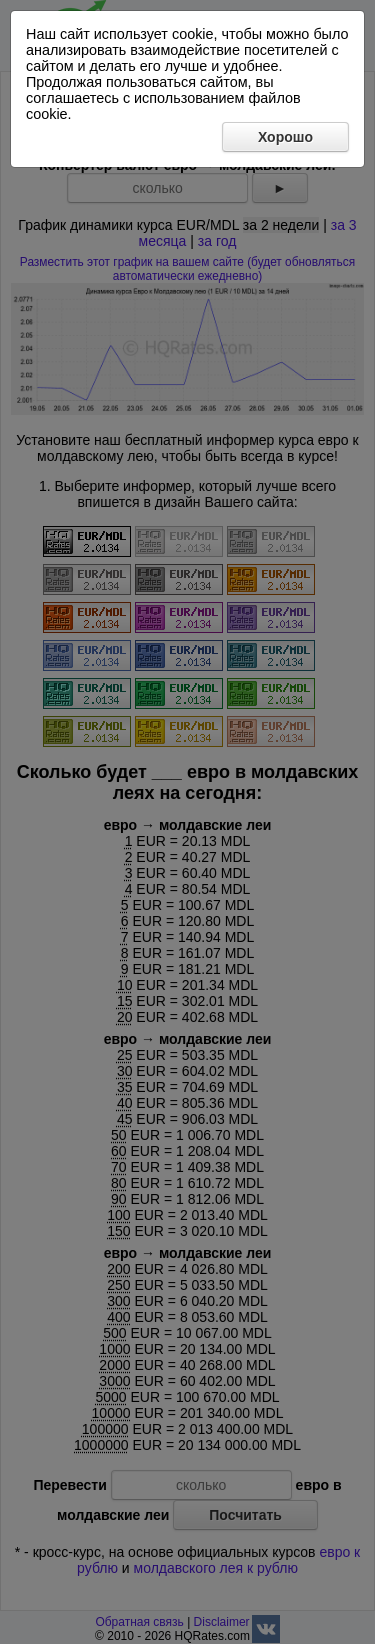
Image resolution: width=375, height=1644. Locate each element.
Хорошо (285, 137)
